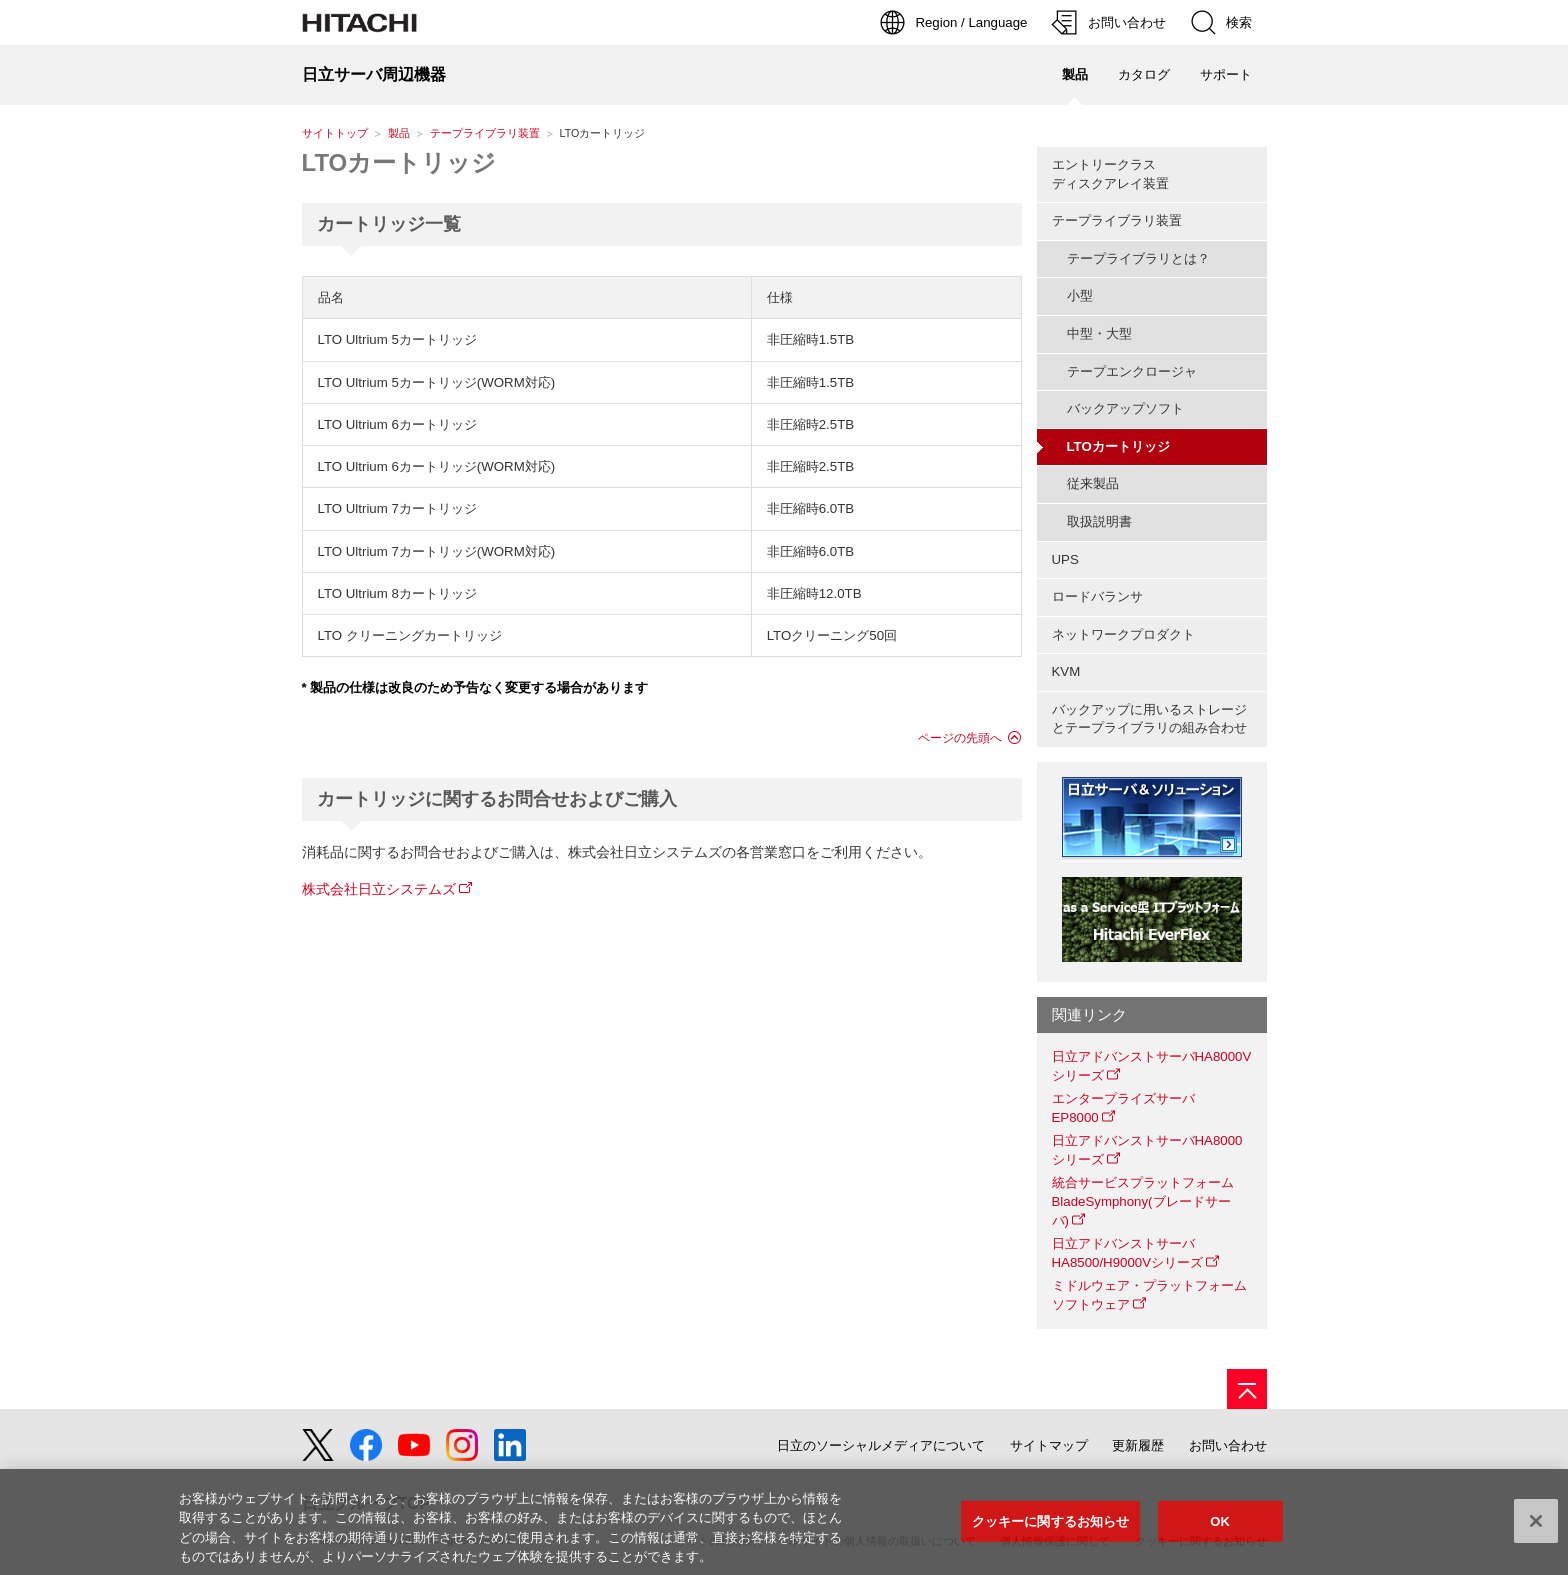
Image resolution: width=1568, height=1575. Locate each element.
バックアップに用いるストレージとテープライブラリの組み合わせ (1149, 719)
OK (1220, 1526)
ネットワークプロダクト (1123, 634)
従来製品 (1093, 483)
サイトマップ (1049, 1445)
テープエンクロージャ (1132, 371)
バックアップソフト (1125, 408)
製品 (399, 133)
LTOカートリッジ (399, 162)
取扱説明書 (1099, 521)
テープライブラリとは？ (1138, 258)
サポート (1226, 74)
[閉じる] (1536, 1526)
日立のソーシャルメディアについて (881, 1445)
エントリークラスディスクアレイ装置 (1110, 174)
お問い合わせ (1228, 1445)
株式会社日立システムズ (379, 889)
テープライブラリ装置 (485, 133)
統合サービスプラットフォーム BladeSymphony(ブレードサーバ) (1149, 1201)
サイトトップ (335, 133)
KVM (1066, 671)
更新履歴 (1138, 1445)
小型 (1080, 295)
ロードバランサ (1097, 596)
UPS (1065, 559)
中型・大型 (1099, 333)
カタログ (1144, 74)
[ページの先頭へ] (1247, 1389)
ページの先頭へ (960, 738)
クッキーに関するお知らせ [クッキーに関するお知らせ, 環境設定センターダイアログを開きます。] (1051, 1526)
